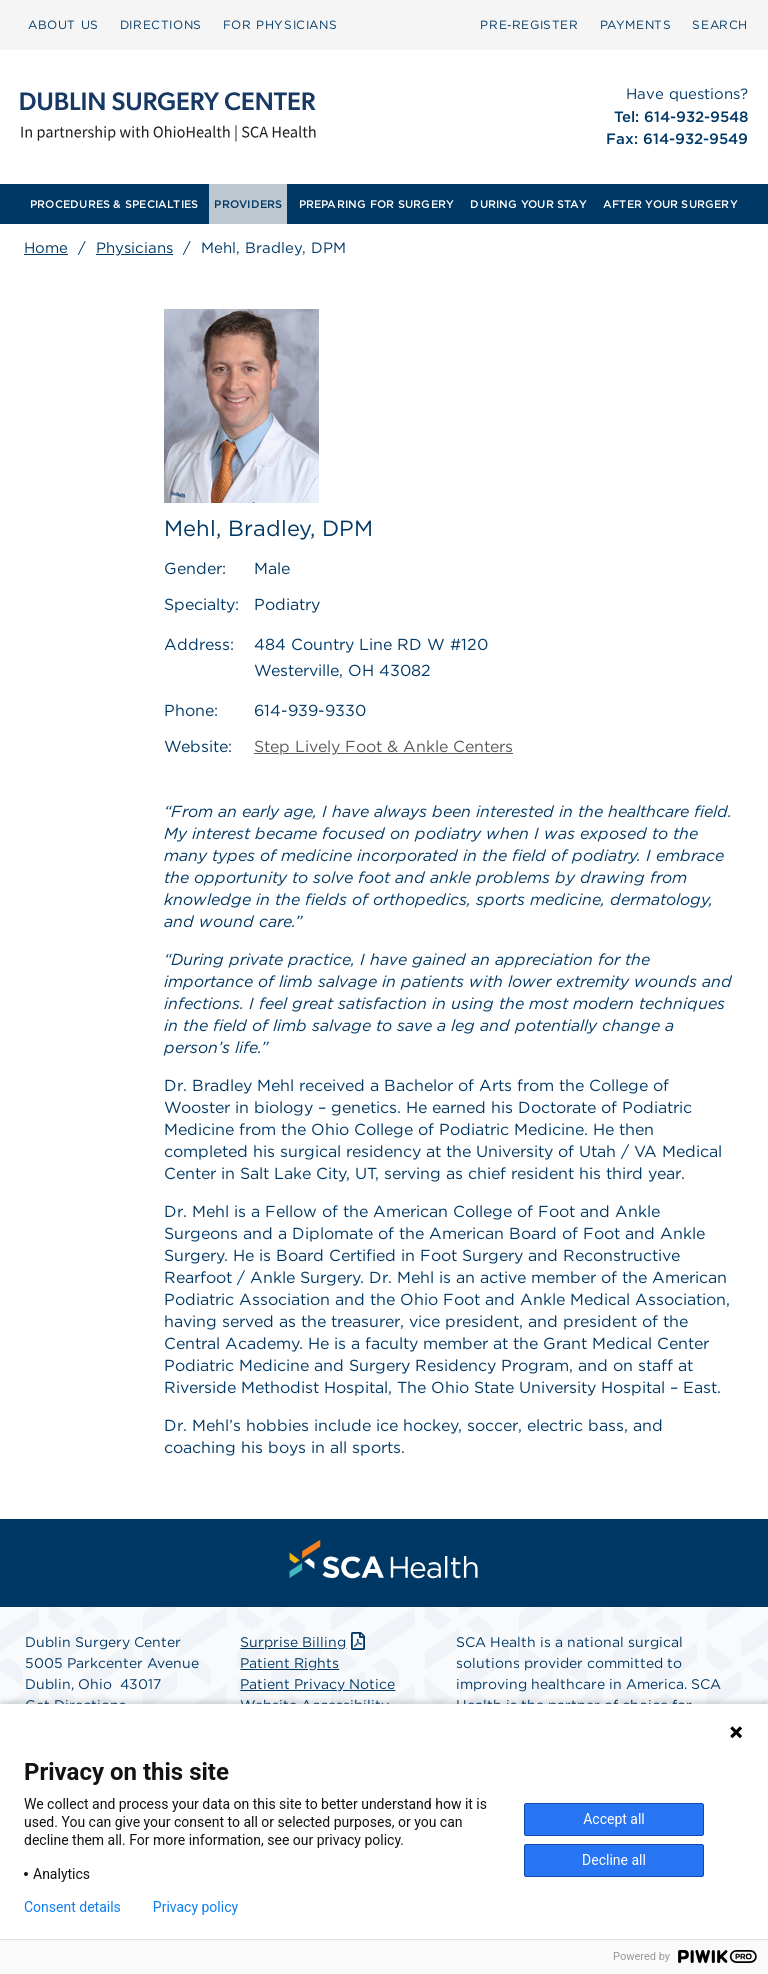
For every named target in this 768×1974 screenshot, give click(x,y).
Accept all (614, 1819)
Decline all (614, 1860)
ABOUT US (63, 24)
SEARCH (720, 24)
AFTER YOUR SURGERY (670, 204)
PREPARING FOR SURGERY (377, 204)
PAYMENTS (636, 24)
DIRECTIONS (161, 24)
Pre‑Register (529, 24)
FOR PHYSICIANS (280, 24)
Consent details (72, 1907)
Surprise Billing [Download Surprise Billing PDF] (304, 1642)
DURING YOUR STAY (528, 204)
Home (46, 248)
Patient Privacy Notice (317, 1684)
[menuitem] (63, 25)
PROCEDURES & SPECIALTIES (114, 204)
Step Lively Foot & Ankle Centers (383, 746)
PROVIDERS (248, 204)
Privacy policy (195, 1907)
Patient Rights (289, 1663)
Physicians (134, 248)
